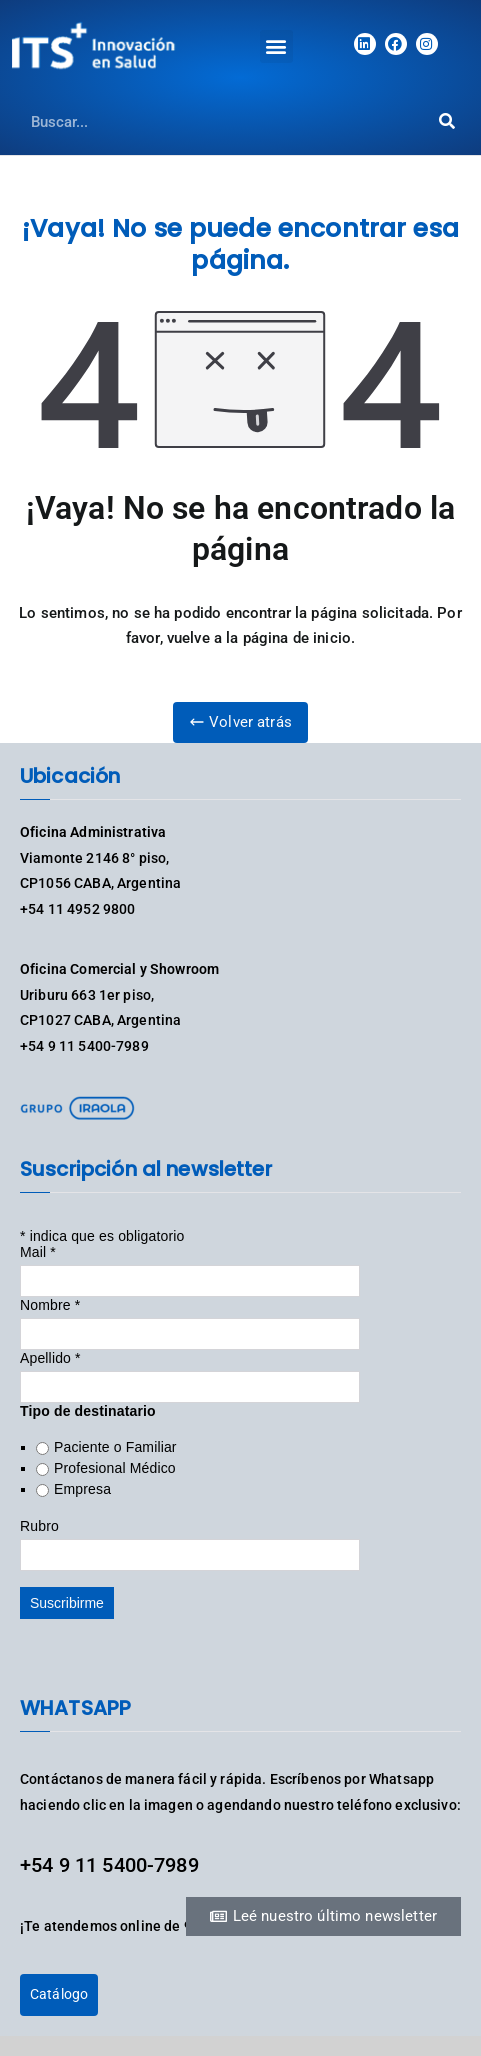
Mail (38, 1252)
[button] (276, 46)
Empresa (82, 1489)
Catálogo (59, 1994)
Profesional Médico (115, 1468)
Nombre (50, 1305)
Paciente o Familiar (115, 1447)
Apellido (50, 1358)
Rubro (39, 1526)
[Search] (446, 121)
